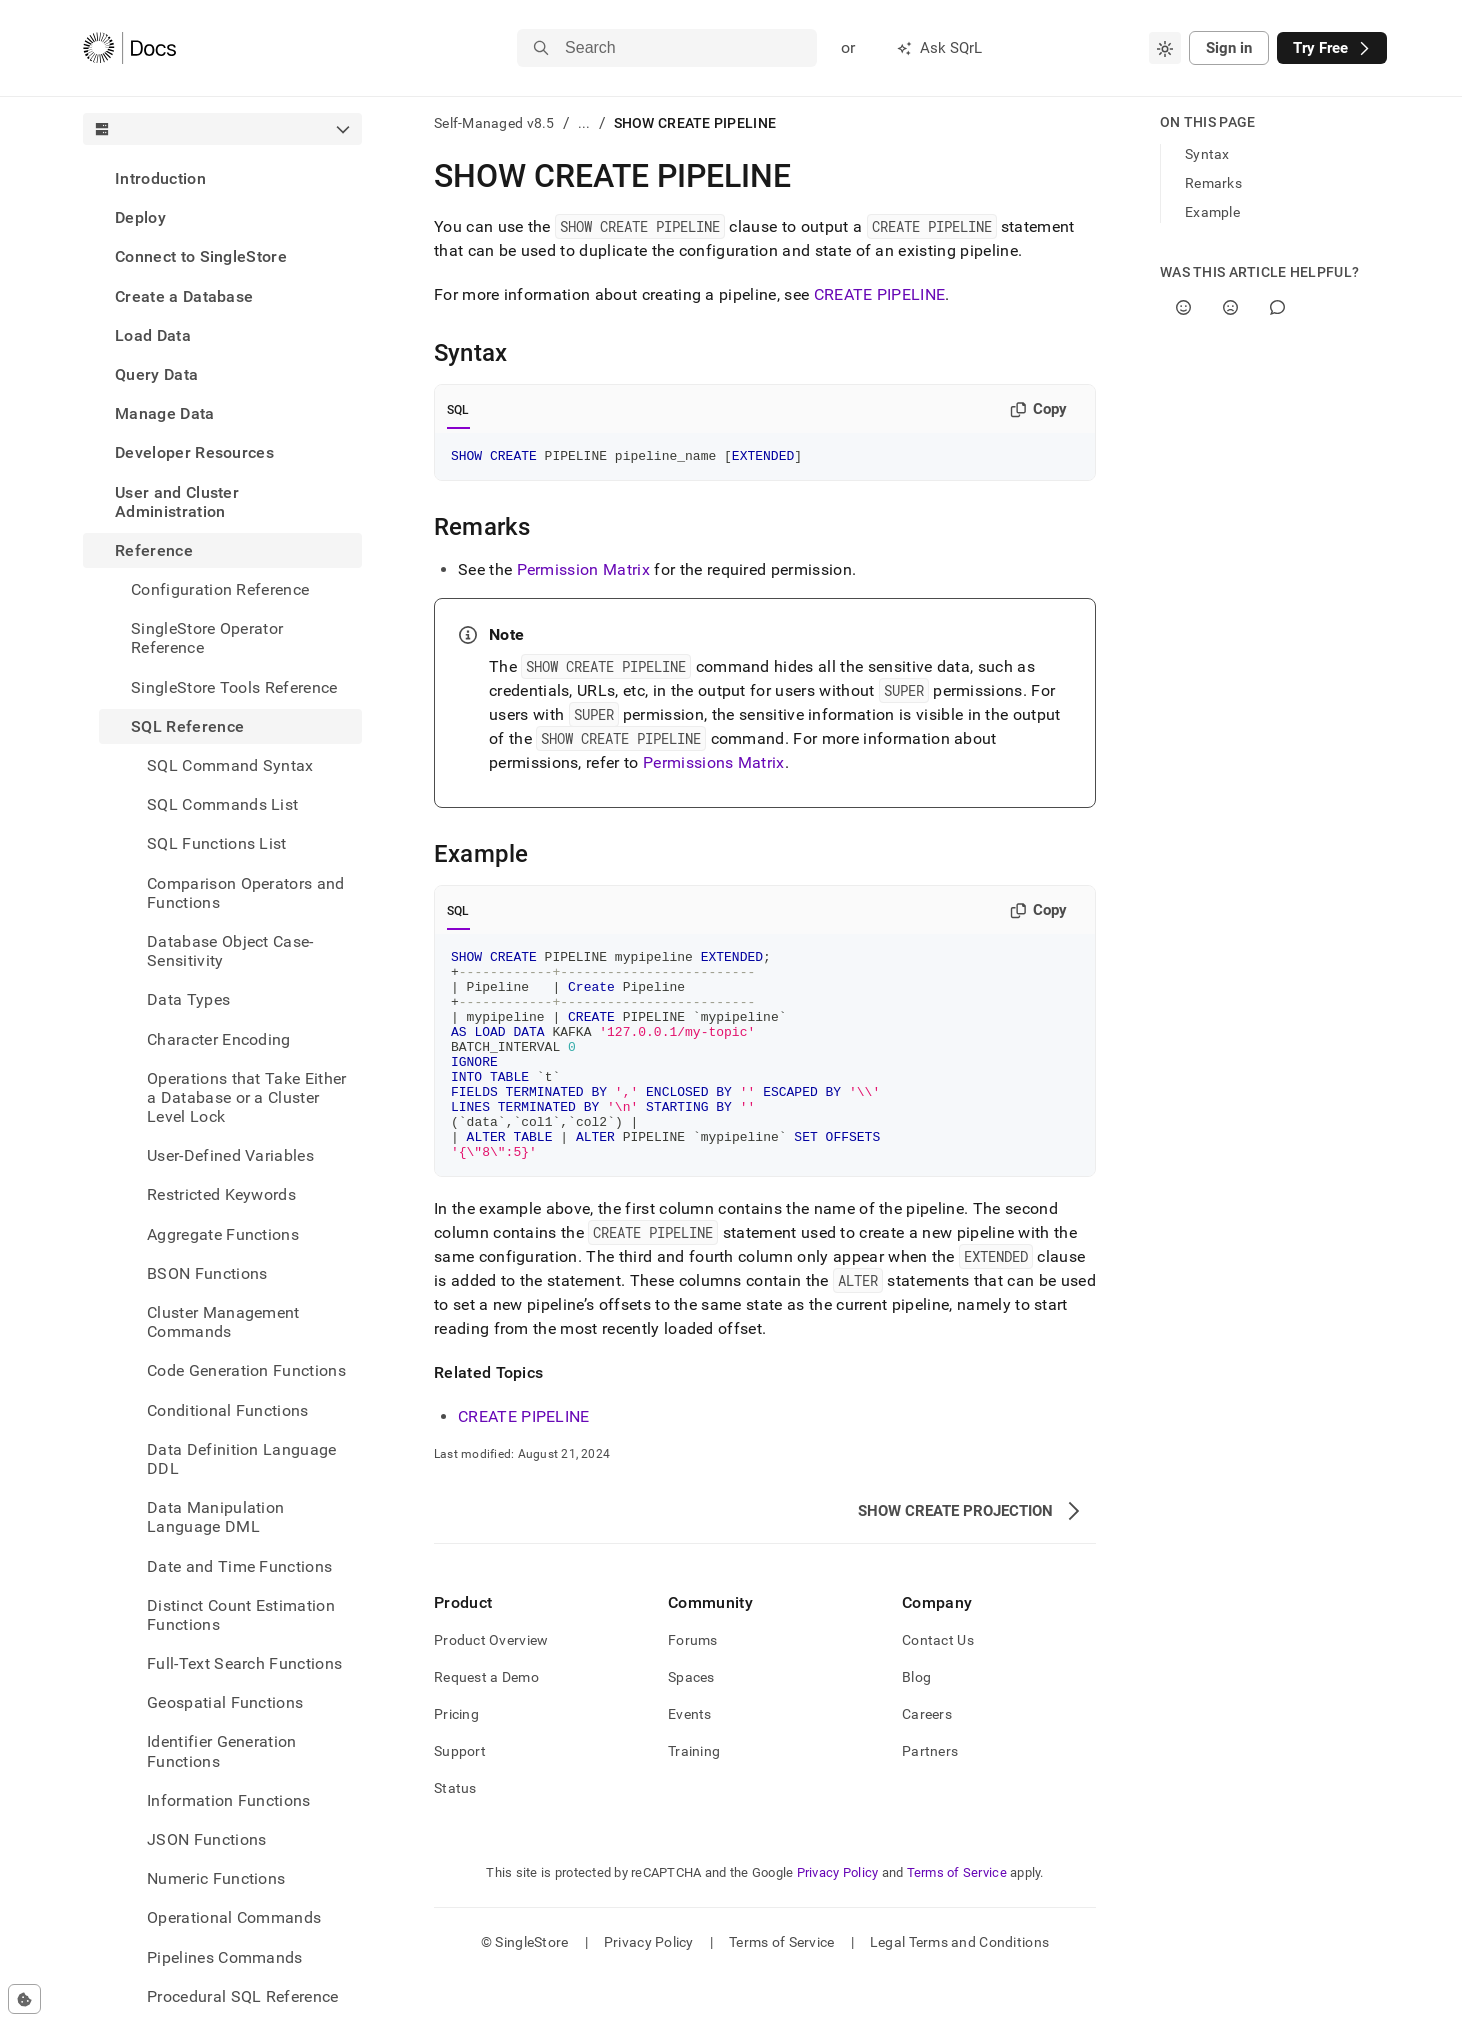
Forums (693, 1685)
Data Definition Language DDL (242, 1459)
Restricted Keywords (221, 1194)
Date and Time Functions (239, 1566)
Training (694, 1796)
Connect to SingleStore (201, 256)
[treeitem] (222, 178)
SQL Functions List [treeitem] (217, 843)
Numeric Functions (216, 1878)
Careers (927, 1759)
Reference (154, 550)
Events (690, 1759)
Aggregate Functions (223, 1234)
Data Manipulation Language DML (215, 1517)
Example (1212, 212)
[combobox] (1165, 48)
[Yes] (1183, 307)
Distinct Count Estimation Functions (241, 1615)
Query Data (156, 374)
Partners (930, 1796)
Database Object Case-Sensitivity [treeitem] (230, 951)
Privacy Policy (838, 1917)
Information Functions (229, 1800)
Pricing (456, 1759)
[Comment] (1277, 307)
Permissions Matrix (714, 765)
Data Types (188, 999)
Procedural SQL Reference (243, 1996)
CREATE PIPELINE (880, 294)
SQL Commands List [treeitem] (222, 804)
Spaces (691, 1722)
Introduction (160, 178)
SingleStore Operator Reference (207, 638)
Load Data (153, 335)
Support (460, 1796)
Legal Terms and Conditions (959, 1987)
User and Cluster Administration (177, 502)
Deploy (140, 217)
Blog (916, 1722)
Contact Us (938, 1685)
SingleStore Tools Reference (234, 687)
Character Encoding (219, 1039)
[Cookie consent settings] (24, 1999)
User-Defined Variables (230, 1155)
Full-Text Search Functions (244, 1663)
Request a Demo (486, 1722)
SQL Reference (187, 726)
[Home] (129, 48)
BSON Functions (207, 1273)
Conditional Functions (228, 1410)
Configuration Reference (220, 589)
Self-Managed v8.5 (494, 123)
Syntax (1207, 154)
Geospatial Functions (225, 1702)
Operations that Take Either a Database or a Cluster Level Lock (247, 1097)
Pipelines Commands (225, 1957)
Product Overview (491, 1685)
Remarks (1213, 183)
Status (455, 1833)
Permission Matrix (583, 572)
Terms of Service (957, 1917)
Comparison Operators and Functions (246, 893)
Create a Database (184, 296)
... (584, 123)
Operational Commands (234, 1917)
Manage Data (165, 413)
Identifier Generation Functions (222, 1751)
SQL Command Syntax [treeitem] (230, 765)
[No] (1230, 307)
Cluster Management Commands (223, 1322)
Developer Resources (194, 452)
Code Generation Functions (246, 1370)
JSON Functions (206, 1839)
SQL (458, 410)
